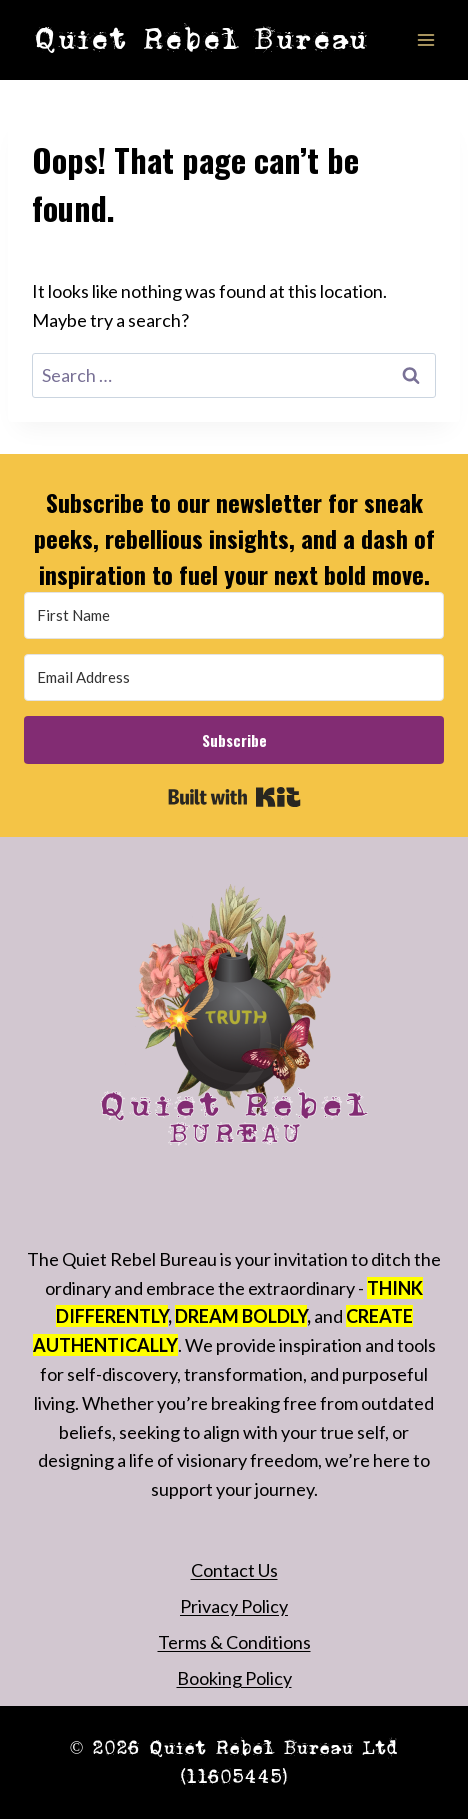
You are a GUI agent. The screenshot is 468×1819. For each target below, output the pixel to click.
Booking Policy (234, 1678)
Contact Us (234, 1570)
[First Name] (234, 615)
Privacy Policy (234, 1606)
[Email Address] (234, 677)
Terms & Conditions (234, 1642)
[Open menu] (425, 39)
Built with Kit (234, 797)
